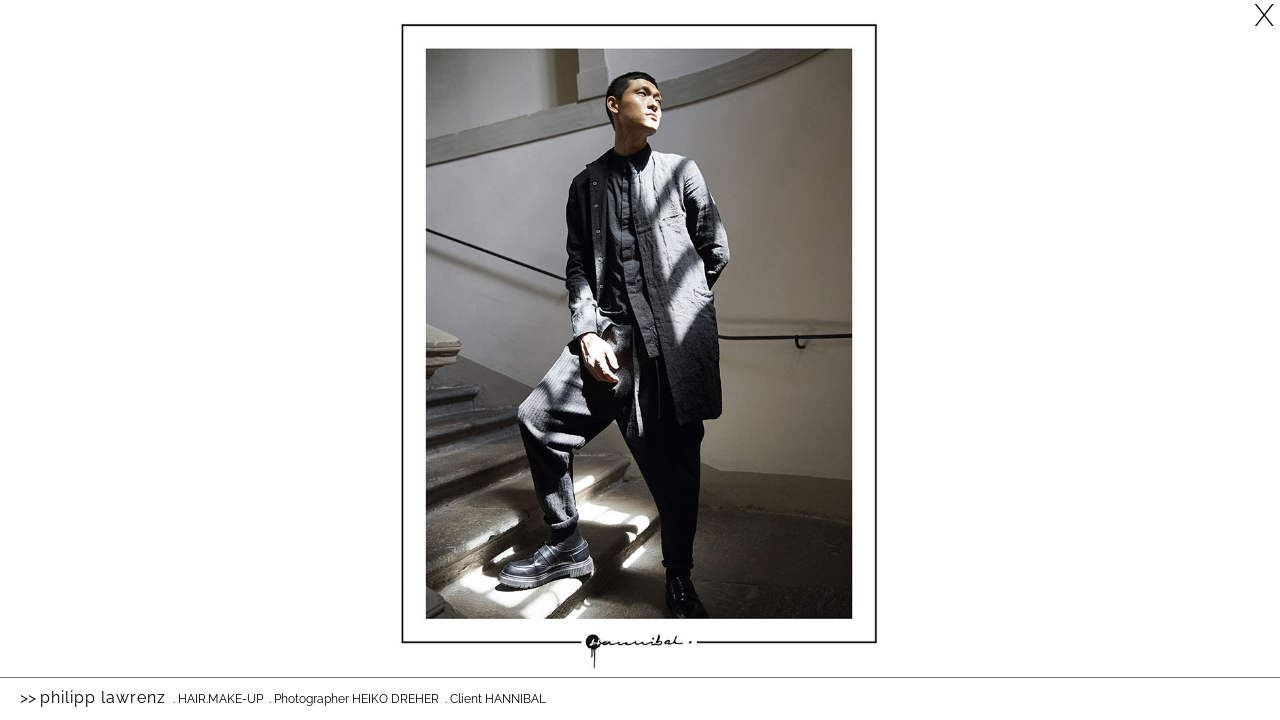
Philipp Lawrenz (103, 697)
